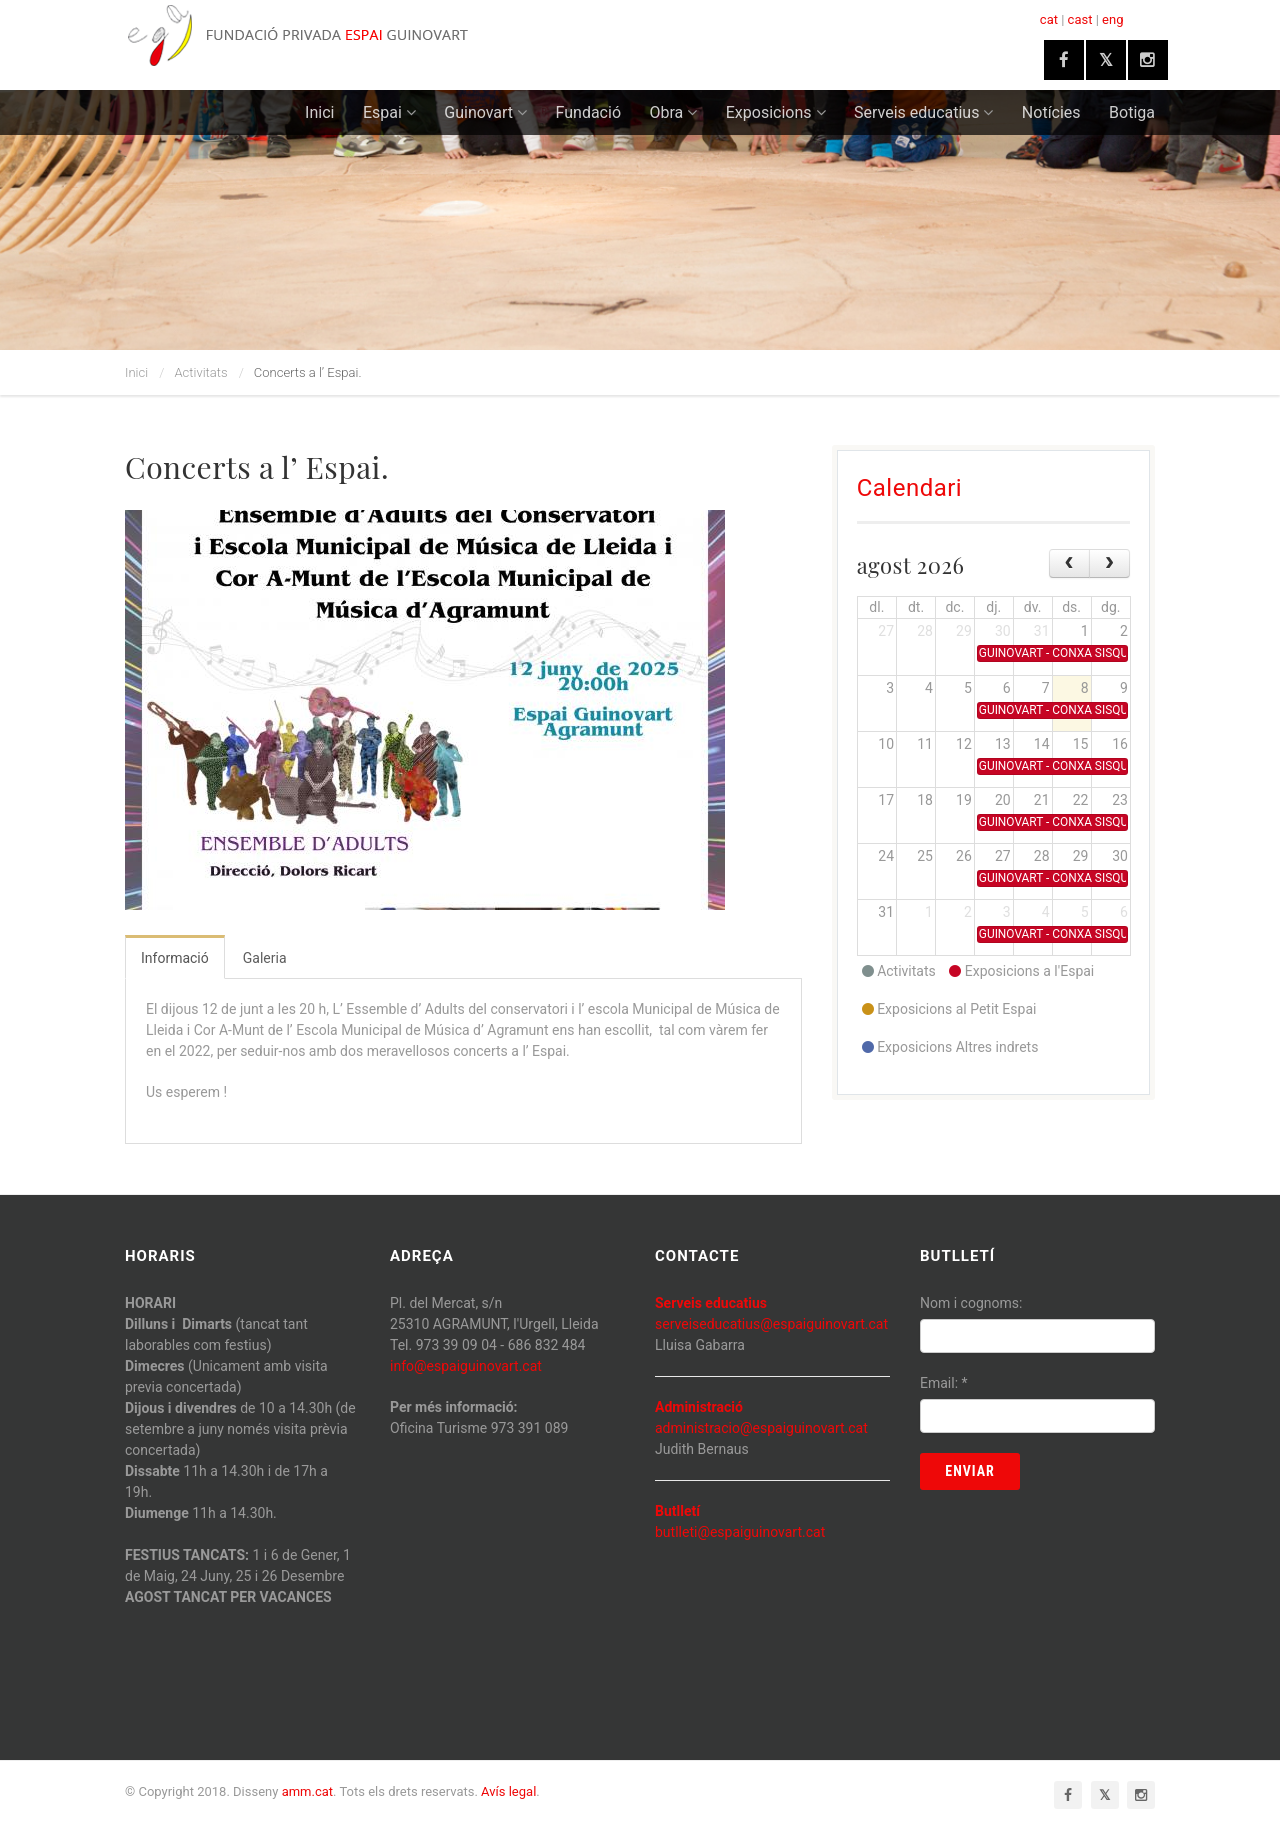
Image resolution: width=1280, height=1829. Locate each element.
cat (1049, 19)
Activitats (201, 372)
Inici (319, 112)
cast (1080, 19)
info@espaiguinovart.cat (466, 1366)
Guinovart (485, 112)
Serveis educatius (923, 112)
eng (1112, 19)
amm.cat (307, 1791)
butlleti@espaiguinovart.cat (740, 1532)
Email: (944, 1383)
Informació (175, 958)
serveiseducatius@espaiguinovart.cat (771, 1324)
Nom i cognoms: (971, 1303)
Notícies (1051, 112)
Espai (389, 112)
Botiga (1132, 112)
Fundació (588, 112)
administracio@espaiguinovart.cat (761, 1428)
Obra (674, 112)
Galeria (265, 958)
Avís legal (508, 1791)
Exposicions (776, 112)
